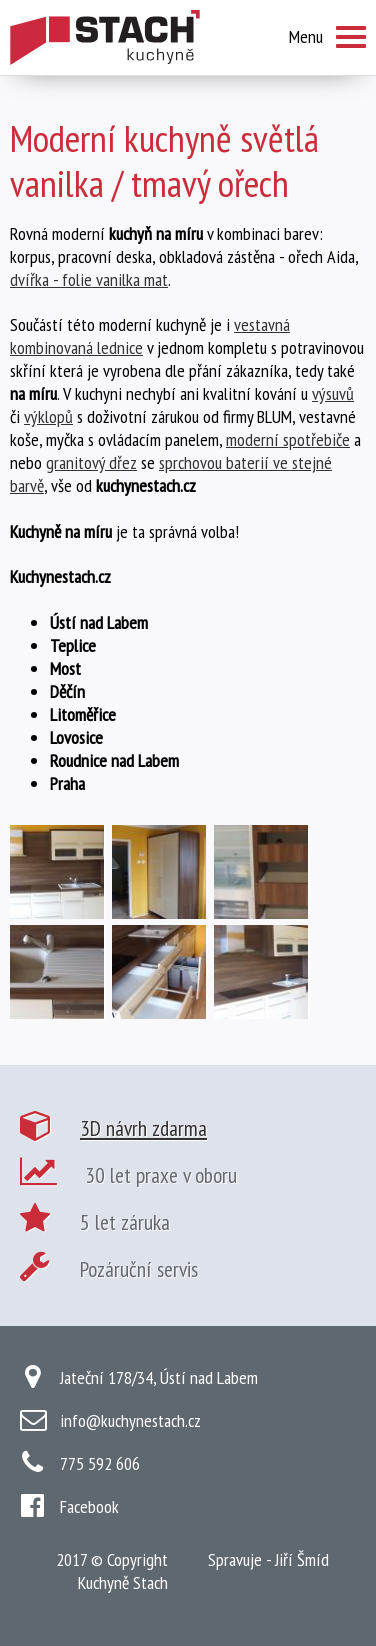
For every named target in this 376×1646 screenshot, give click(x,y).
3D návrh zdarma (143, 1128)
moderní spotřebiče (288, 439)
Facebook (89, 1506)
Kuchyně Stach (123, 1582)
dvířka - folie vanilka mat (89, 279)
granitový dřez (91, 462)
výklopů (48, 416)
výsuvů (333, 393)
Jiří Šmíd (302, 1559)
